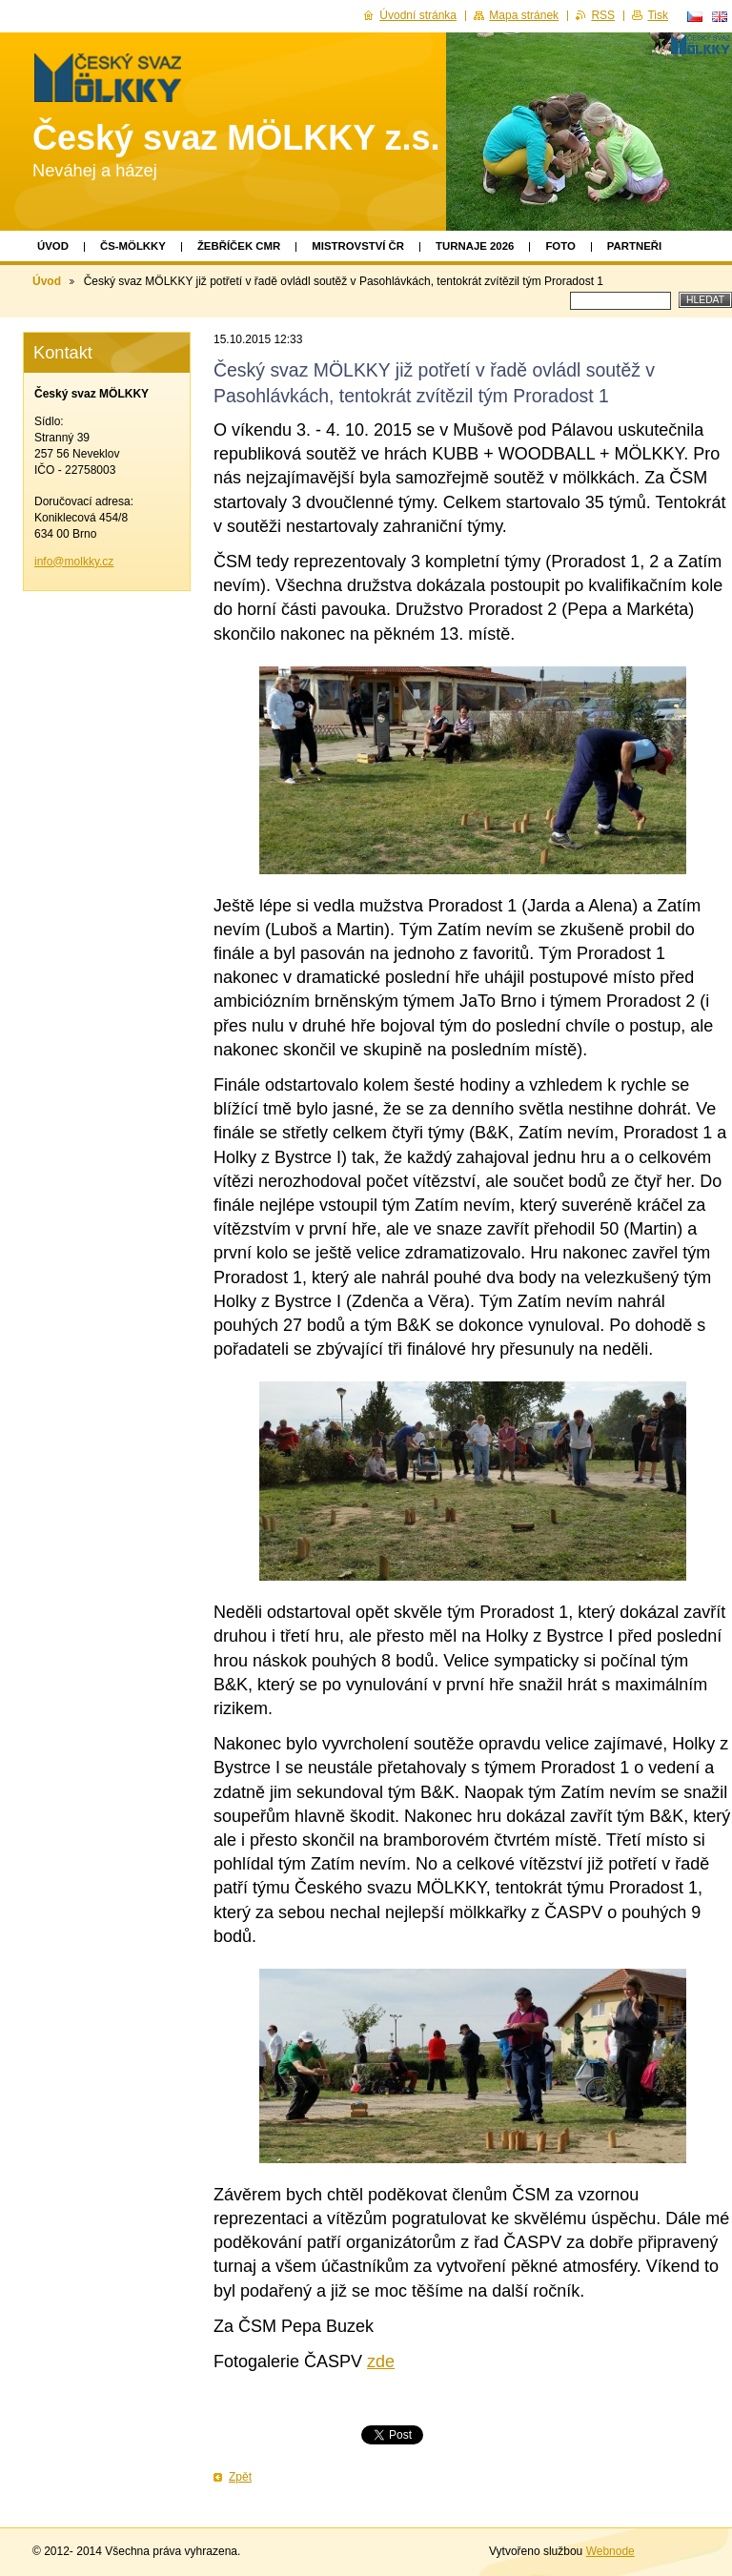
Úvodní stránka (418, 15)
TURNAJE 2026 (475, 246)
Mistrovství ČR (358, 246)
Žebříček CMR (238, 246)
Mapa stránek (524, 15)
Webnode (610, 2551)
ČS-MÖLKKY (133, 246)
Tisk (657, 15)
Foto (560, 246)
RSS (603, 15)
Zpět (240, 2477)
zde (381, 2361)
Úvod (53, 246)
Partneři (634, 246)
